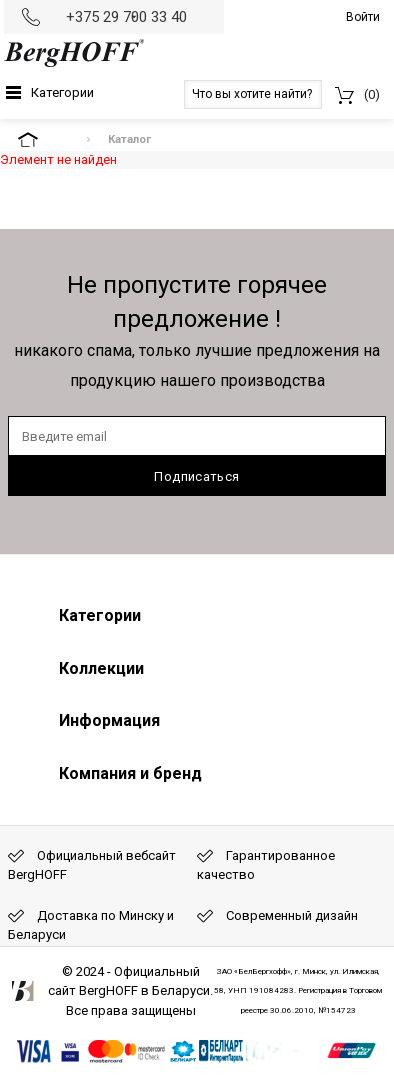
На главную (45, 139)
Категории (62, 92)
